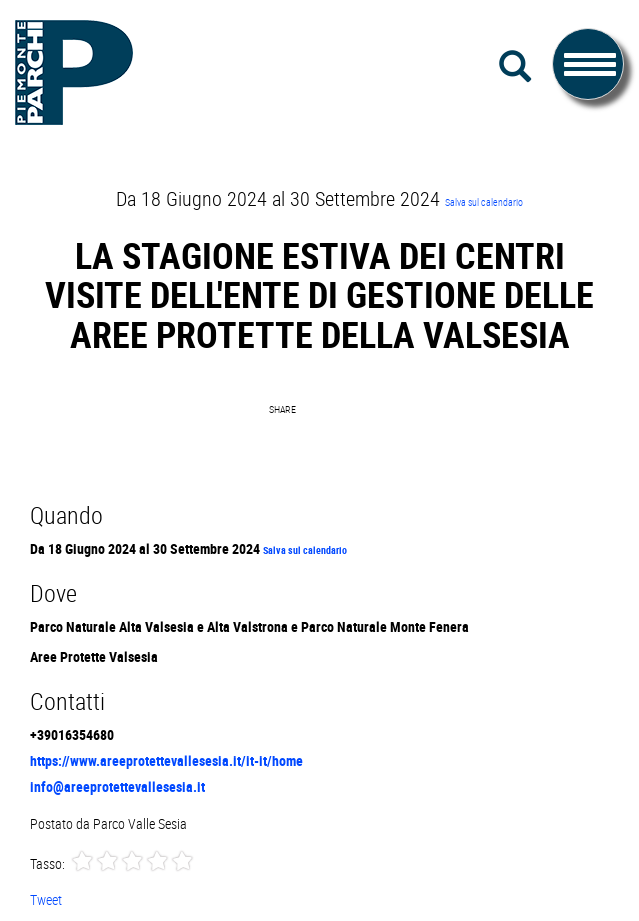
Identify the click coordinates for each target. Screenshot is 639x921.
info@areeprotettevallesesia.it (117, 786)
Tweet (46, 899)
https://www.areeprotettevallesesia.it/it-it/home (166, 760)
